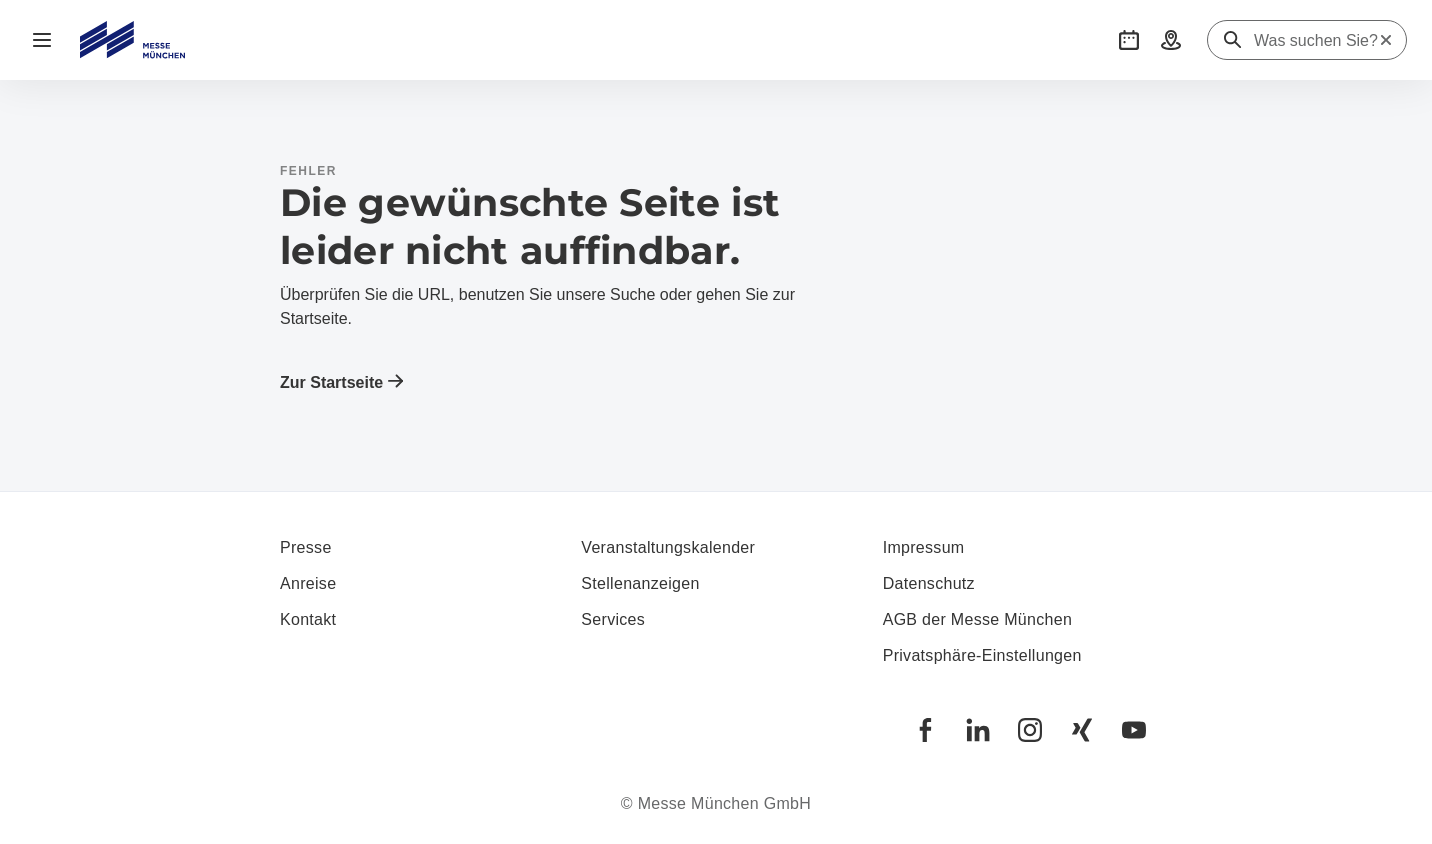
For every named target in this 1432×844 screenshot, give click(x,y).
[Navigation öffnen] (42, 40)
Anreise (308, 583)
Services (613, 619)
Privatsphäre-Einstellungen (982, 655)
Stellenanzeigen (640, 583)
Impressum (924, 547)
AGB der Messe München (978, 619)
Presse (306, 547)
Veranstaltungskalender (668, 547)
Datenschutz (929, 583)
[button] (1129, 40)
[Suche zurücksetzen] (1386, 40)
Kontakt (308, 619)
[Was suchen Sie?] (1316, 41)
